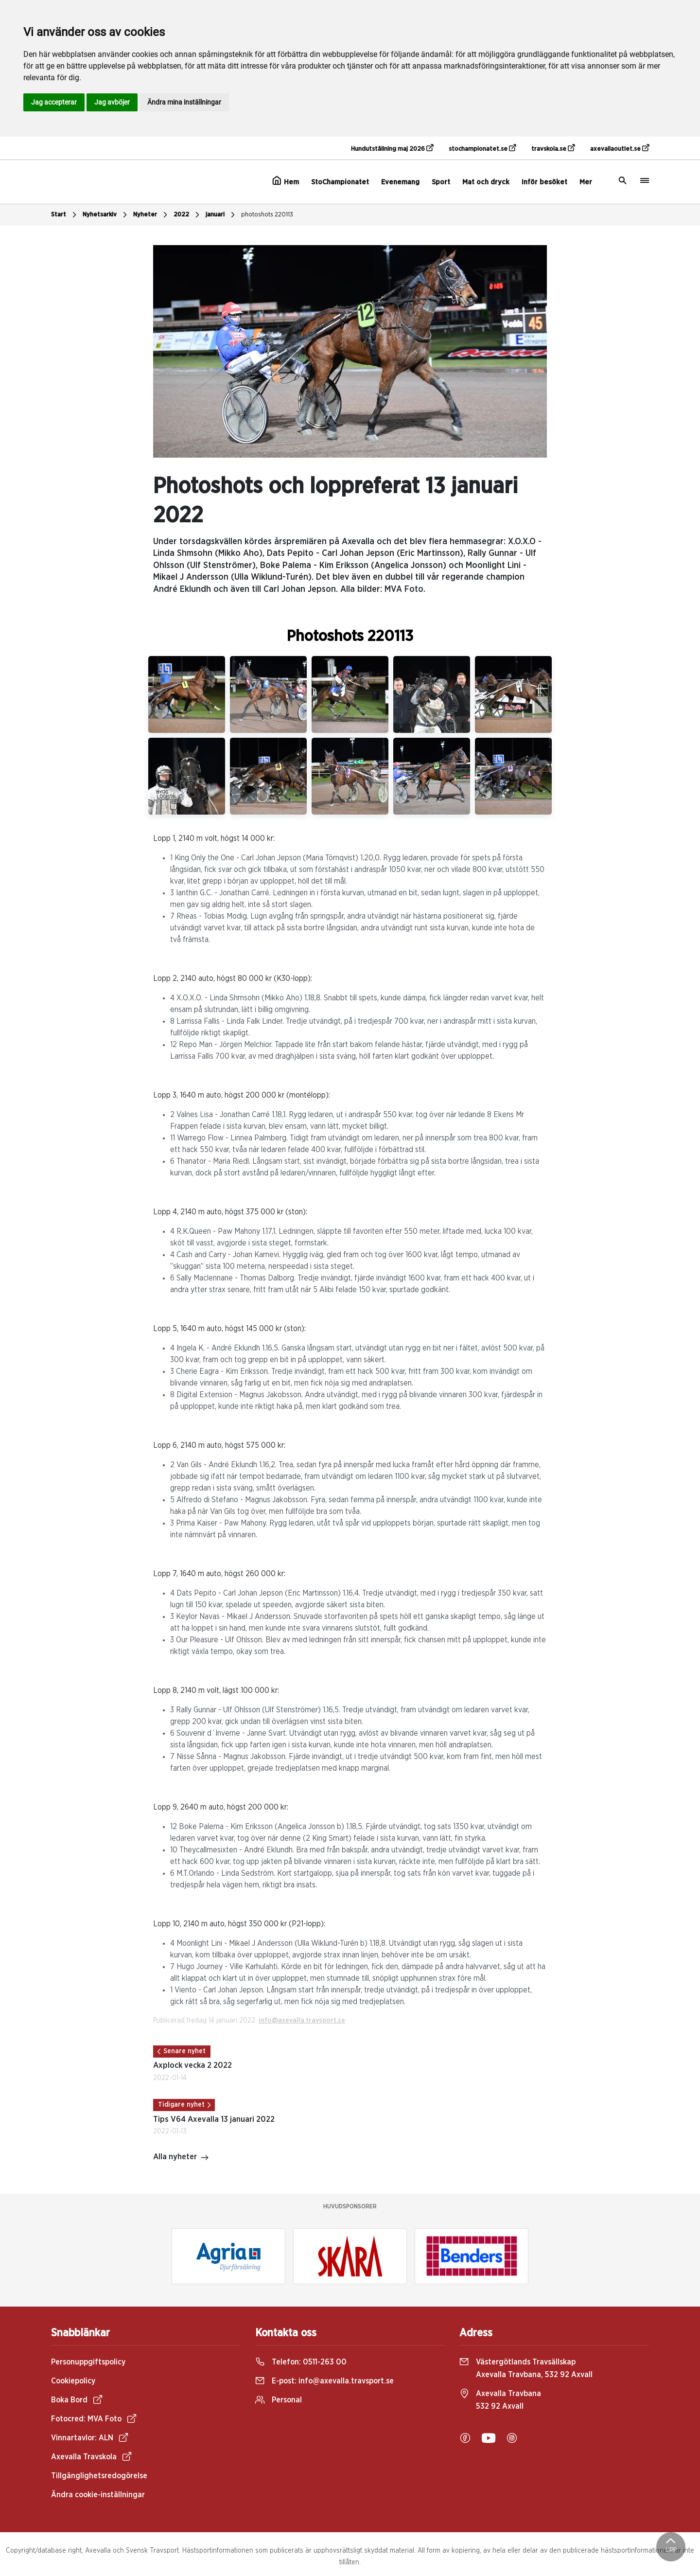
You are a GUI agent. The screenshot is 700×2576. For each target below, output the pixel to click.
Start (65, 215)
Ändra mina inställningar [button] (184, 102)
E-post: (324, 2381)
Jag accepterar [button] (54, 102)
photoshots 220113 (267, 215)
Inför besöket (544, 182)
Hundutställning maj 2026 (392, 148)
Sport (441, 182)
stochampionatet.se (482, 148)
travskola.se (553, 148)
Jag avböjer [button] (112, 102)
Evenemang (400, 182)
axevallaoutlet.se (619, 148)
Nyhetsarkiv (106, 215)
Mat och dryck (485, 182)
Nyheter (151, 215)
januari (221, 215)
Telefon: (301, 2362)
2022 (188, 215)
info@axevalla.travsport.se (302, 2020)
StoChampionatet (340, 182)
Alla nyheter (181, 2158)
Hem (285, 181)
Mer (585, 182)
